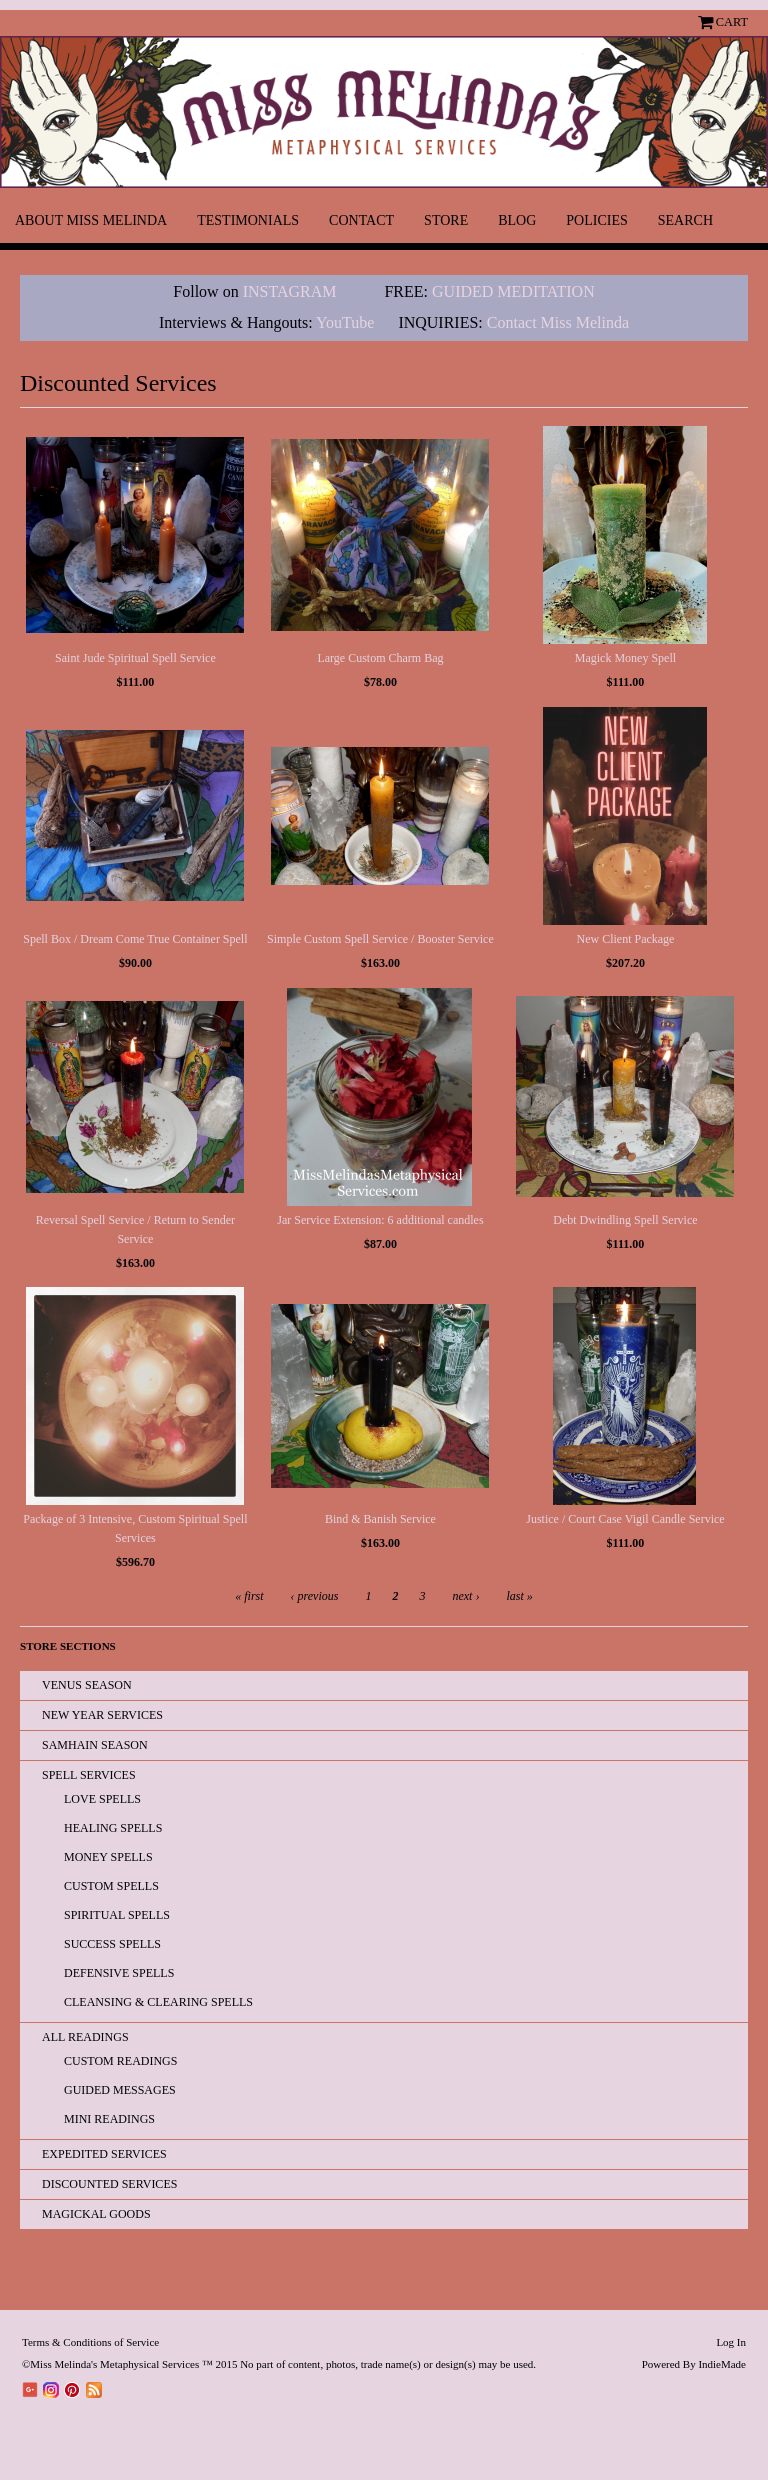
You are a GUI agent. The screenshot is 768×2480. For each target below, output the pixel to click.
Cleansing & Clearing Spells (158, 2002)
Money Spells (108, 1857)
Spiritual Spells (117, 1915)
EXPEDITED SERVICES (104, 2154)
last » (519, 1596)
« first (249, 1596)
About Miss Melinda (91, 220)
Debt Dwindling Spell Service (625, 1220)
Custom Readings (120, 2061)
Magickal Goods (96, 2214)
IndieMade (722, 2364)
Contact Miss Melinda (560, 322)
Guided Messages (120, 2090)
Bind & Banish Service (380, 1519)
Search (685, 220)
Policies (596, 220)
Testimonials (248, 220)
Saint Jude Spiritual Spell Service (135, 658)
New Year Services (102, 1715)
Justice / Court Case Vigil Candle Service (625, 1519)
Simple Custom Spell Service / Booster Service (380, 939)
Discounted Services (109, 2184)
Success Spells (112, 1944)
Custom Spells (111, 1886)
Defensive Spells (119, 1973)
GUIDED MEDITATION (513, 291)
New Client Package (625, 939)
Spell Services (89, 1775)
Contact (361, 220)
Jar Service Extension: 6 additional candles (380, 1220)
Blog (517, 220)
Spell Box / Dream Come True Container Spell (135, 939)
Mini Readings (109, 2119)
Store (446, 220)
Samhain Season (95, 1745)
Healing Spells (113, 1828)
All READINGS (85, 2037)
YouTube (345, 322)
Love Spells (102, 1799)
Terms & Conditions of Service (90, 2342)
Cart (732, 22)
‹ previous (315, 1596)
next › (465, 1596)
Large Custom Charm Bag (380, 658)
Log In (731, 2342)
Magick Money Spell (625, 658)
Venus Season (87, 1685)
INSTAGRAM (290, 291)
